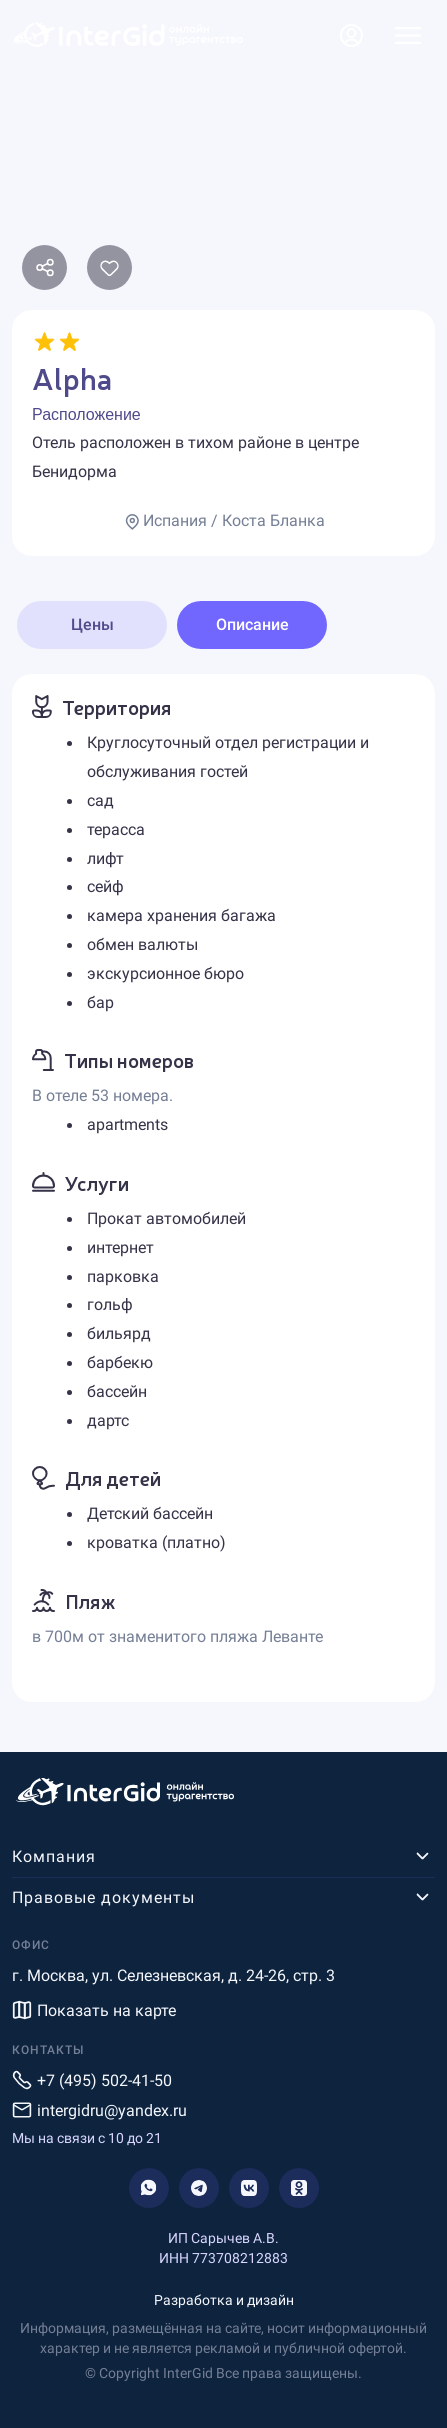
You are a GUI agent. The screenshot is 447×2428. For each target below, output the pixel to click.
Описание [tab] (252, 624)
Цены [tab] (92, 624)
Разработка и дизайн (224, 2300)
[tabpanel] (223, 1187)
